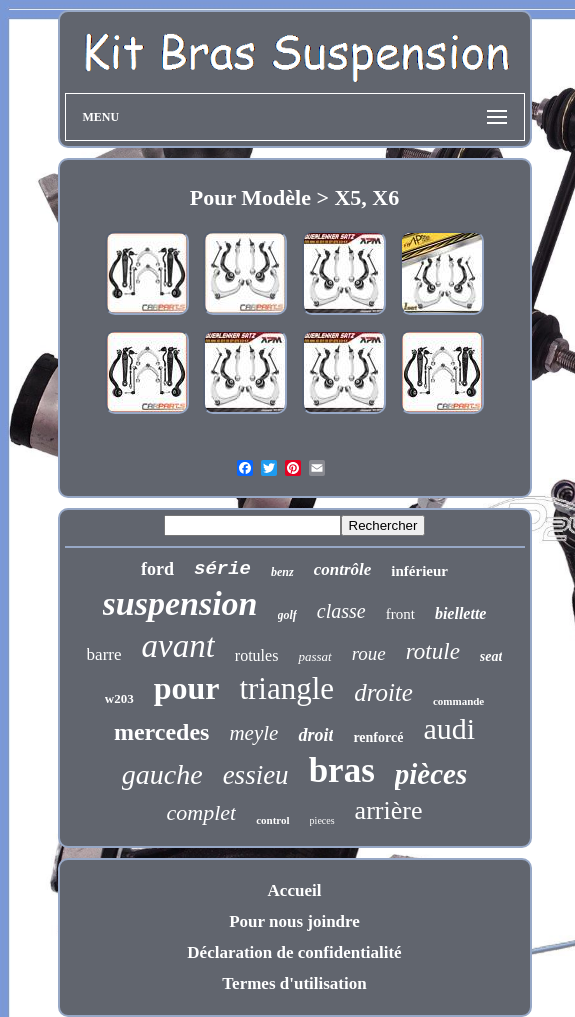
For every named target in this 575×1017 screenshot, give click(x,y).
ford (157, 569)
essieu (256, 775)
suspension (180, 603)
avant (178, 646)
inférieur (419, 571)
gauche (162, 774)
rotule (433, 651)
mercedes (162, 732)
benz (282, 572)
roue (369, 653)
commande (458, 701)
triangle (286, 688)
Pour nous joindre (294, 921)
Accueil (295, 890)
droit (315, 735)
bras (342, 770)
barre (104, 654)
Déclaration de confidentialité (294, 952)
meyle (253, 733)
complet (202, 812)
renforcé (378, 737)
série (222, 569)
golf (287, 615)
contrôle (343, 569)
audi (449, 728)
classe (341, 611)
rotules (257, 655)
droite (383, 692)
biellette (461, 613)
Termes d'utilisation (294, 983)
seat (491, 656)
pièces (431, 774)
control (272, 820)
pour (187, 688)
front (400, 614)
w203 (119, 698)
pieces (322, 820)
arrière (389, 810)
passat (314, 656)
